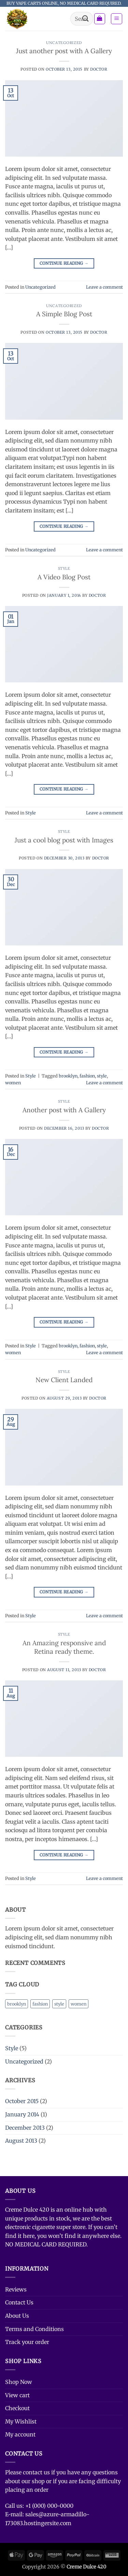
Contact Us (19, 2302)
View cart (17, 2395)
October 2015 (22, 2101)
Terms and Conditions (34, 2329)
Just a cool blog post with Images (64, 840)
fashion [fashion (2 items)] (40, 2004)
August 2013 (21, 2140)
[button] (99, 18)
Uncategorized (64, 42)
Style (64, 568)
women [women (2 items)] (78, 2004)
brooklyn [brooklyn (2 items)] (16, 2004)
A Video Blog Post (64, 577)
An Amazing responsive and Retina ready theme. (64, 1647)
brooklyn (68, 1076)
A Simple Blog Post (64, 314)
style (102, 1076)
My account (20, 2434)
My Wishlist (21, 2421)
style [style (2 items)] (59, 2004)
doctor (98, 69)
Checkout (17, 2408)
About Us (17, 2315)
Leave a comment (104, 287)
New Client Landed (64, 1380)
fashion (87, 1076)
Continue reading (64, 263)
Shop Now (18, 2381)
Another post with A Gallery (64, 1110)
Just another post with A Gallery (64, 51)
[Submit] (85, 18)
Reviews (16, 2289)
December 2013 (25, 2127)
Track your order (27, 2342)
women (13, 1082)
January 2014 (22, 2114)
